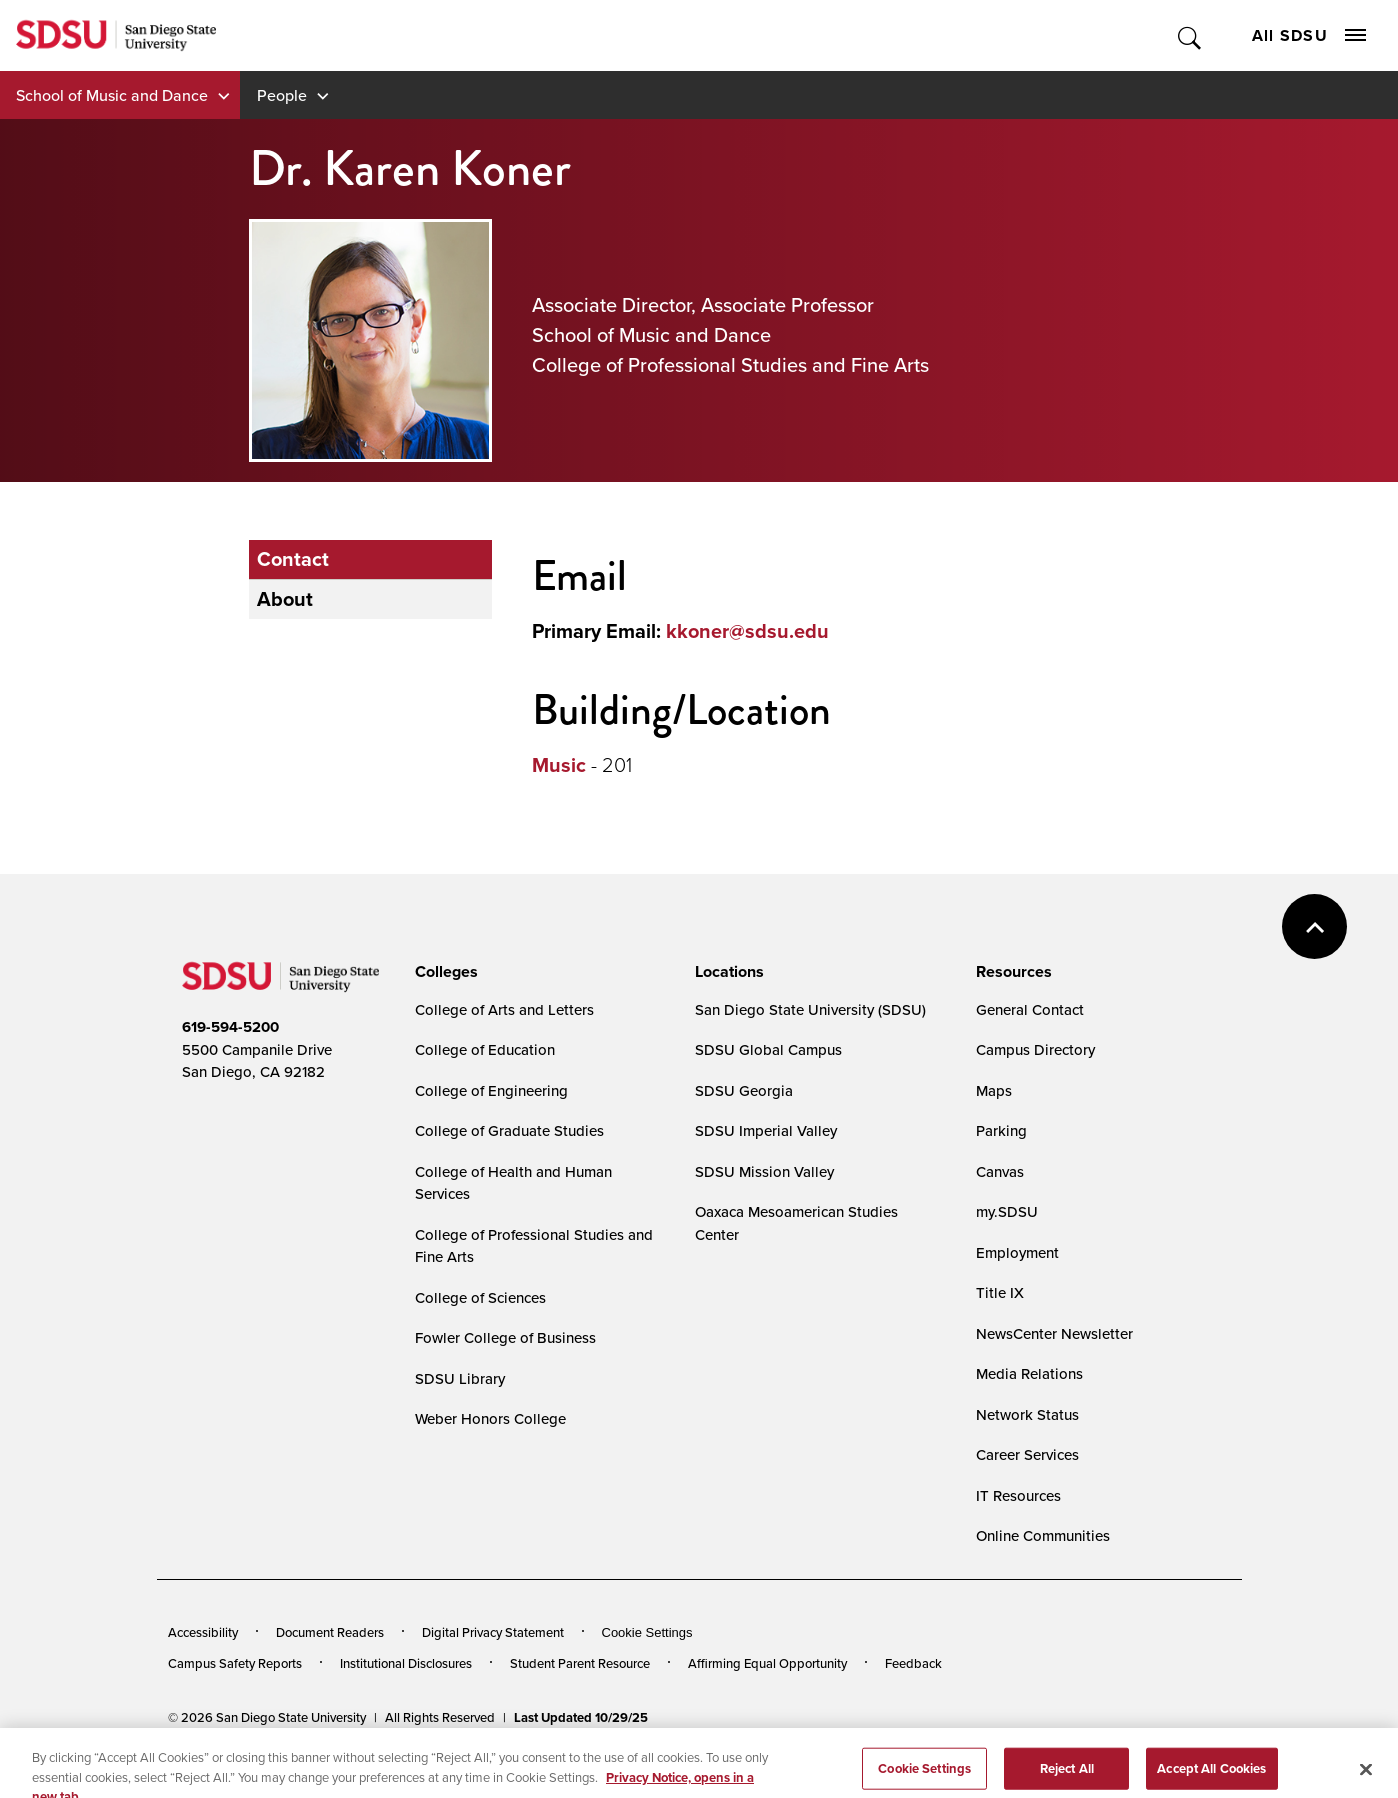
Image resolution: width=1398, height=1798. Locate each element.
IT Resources (1018, 1495)
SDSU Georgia (744, 1090)
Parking (1001, 1130)
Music (559, 765)
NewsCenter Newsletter (1054, 1333)
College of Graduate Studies (509, 1130)
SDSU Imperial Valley (766, 1130)
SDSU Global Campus (768, 1049)
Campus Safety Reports (235, 1663)
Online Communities (1043, 1535)
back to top (1314, 926)
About (285, 599)
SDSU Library (460, 1378)
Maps (994, 1090)
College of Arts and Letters (504, 1009)
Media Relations (1029, 1373)
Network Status (1027, 1414)
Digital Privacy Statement (493, 1632)
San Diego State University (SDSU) (810, 1009)
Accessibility (203, 1632)
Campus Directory (1035, 1049)
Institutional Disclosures (406, 1663)
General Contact (1030, 1009)
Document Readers (330, 1632)
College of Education (485, 1049)
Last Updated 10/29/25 (581, 1717)
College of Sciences (480, 1297)
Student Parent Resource (580, 1663)
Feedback (913, 1663)
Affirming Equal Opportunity (767, 1663)
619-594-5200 (230, 1027)
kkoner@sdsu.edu (747, 631)
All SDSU (1309, 35)
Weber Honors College (490, 1418)
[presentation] (443, 972)
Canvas (1000, 1171)
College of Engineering (491, 1090)
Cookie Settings (647, 1632)
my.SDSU (1007, 1211)
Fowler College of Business (505, 1337)
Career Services (1027, 1454)
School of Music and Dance (112, 95)
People (282, 95)
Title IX (1000, 1292)
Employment (1017, 1252)
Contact (293, 559)
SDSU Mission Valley (764, 1171)
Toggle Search (1190, 35)
